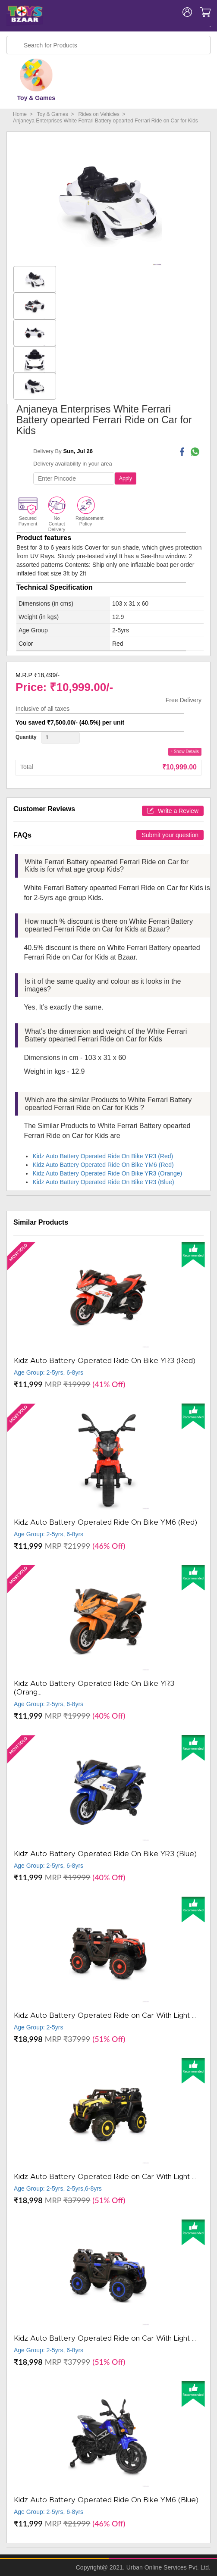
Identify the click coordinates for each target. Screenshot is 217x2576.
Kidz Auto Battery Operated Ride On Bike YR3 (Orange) (107, 1173)
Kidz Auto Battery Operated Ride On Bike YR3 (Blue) (103, 1182)
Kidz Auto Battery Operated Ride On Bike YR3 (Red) (102, 1156)
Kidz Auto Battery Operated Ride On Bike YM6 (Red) (102, 1164)
